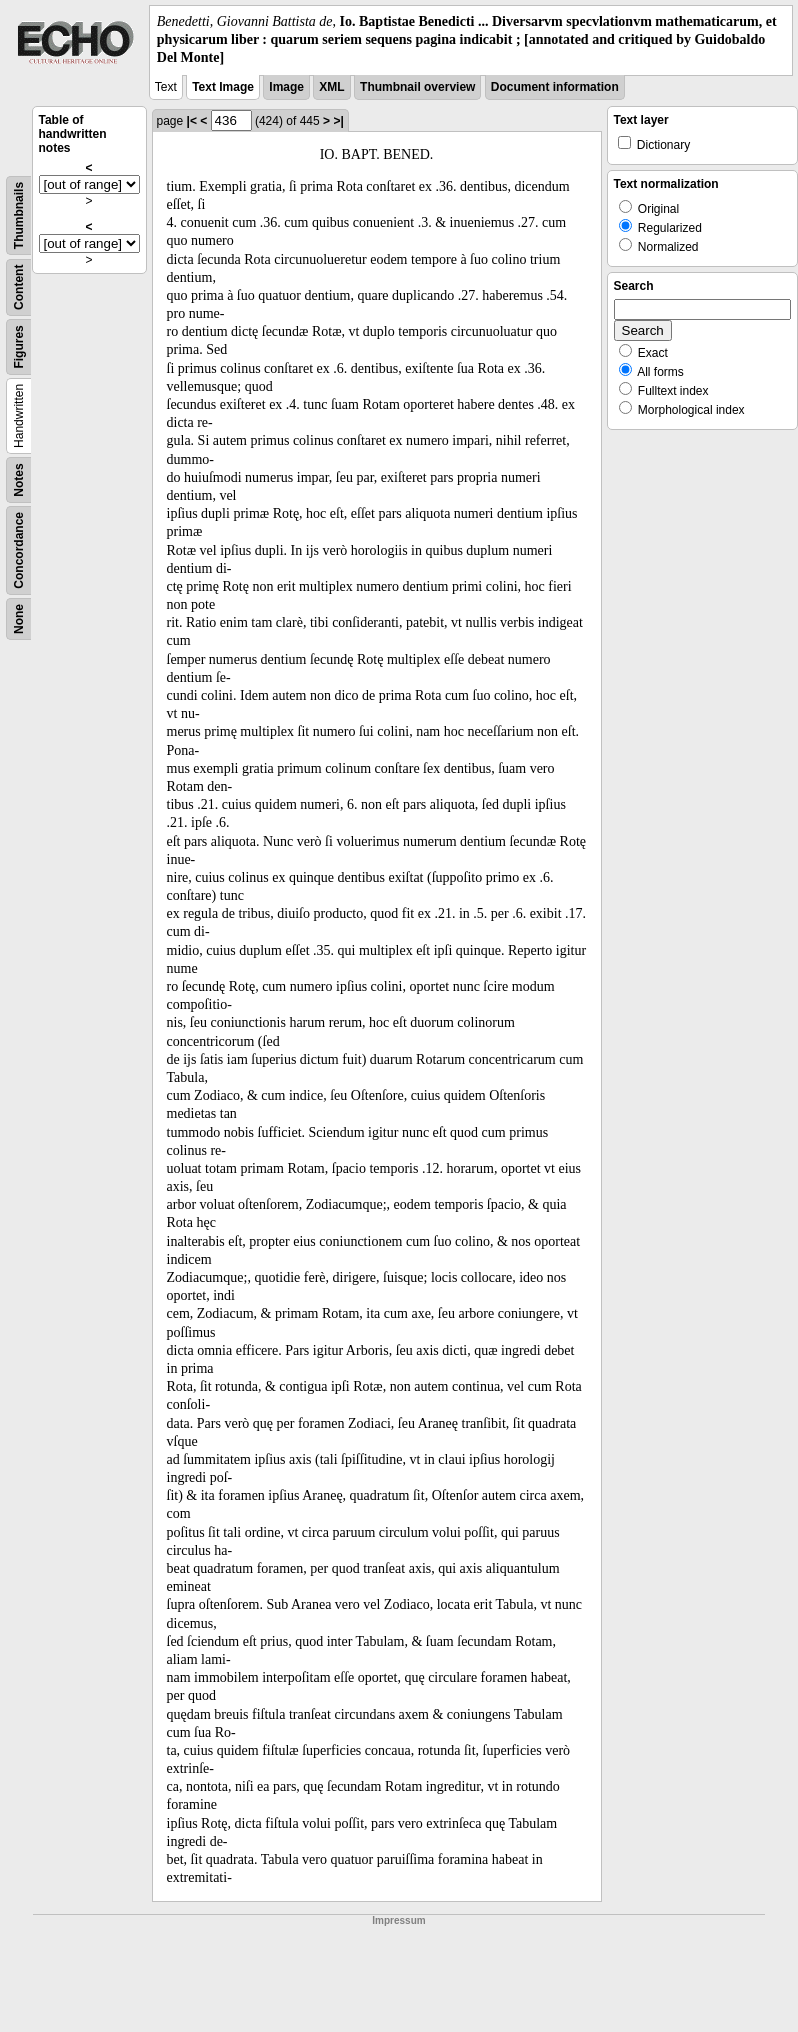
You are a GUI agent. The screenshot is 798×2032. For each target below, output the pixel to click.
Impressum (398, 1920)
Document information (555, 87)
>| (338, 121)
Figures (19, 346)
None (19, 619)
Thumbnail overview (417, 87)
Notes (19, 479)
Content (19, 286)
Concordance (19, 550)
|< (192, 121)
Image (286, 87)
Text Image (223, 87)
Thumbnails (19, 214)
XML (331, 87)
